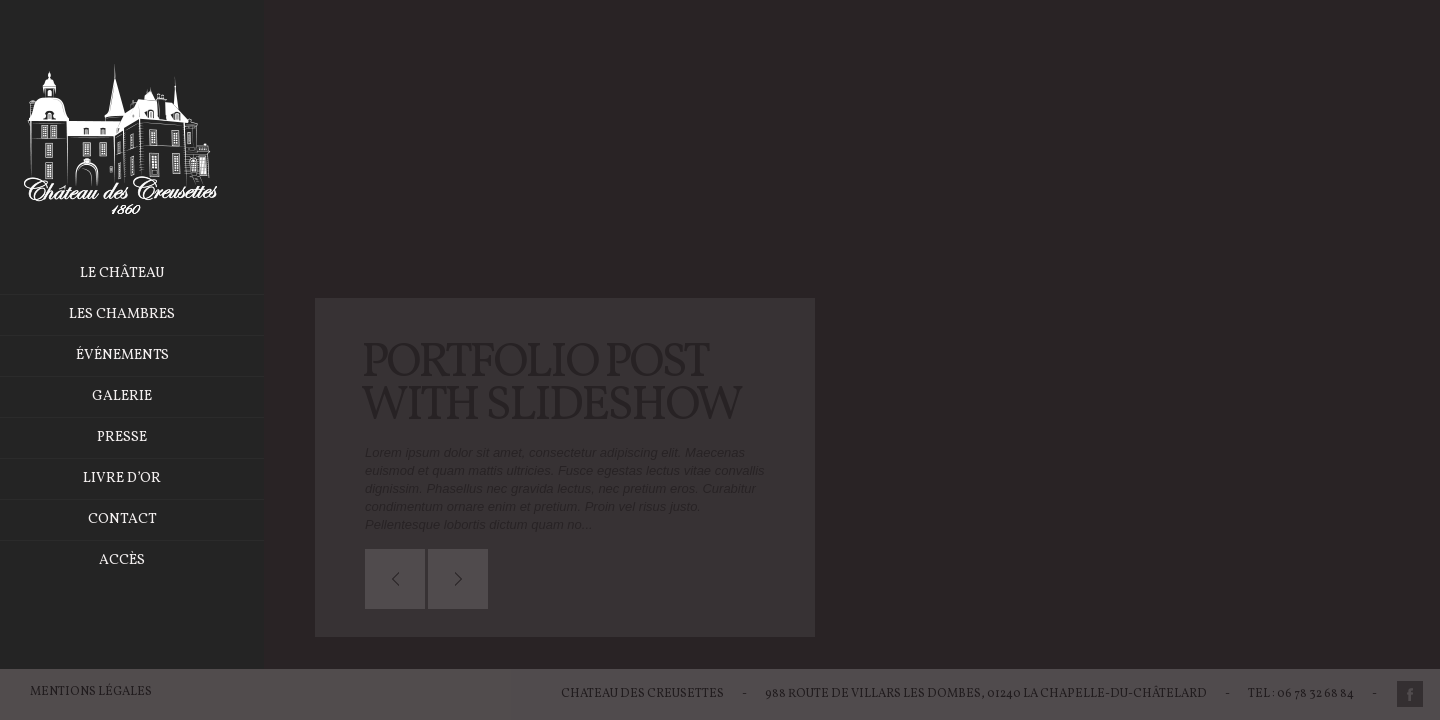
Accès (142, 560)
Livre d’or (142, 478)
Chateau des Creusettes (642, 694)
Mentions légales (91, 692)
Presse (142, 437)
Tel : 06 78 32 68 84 (1301, 694)
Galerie (142, 396)
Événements (141, 355)
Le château (141, 273)
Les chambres (142, 314)
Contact (141, 519)
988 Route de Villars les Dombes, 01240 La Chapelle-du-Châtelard (986, 694)
